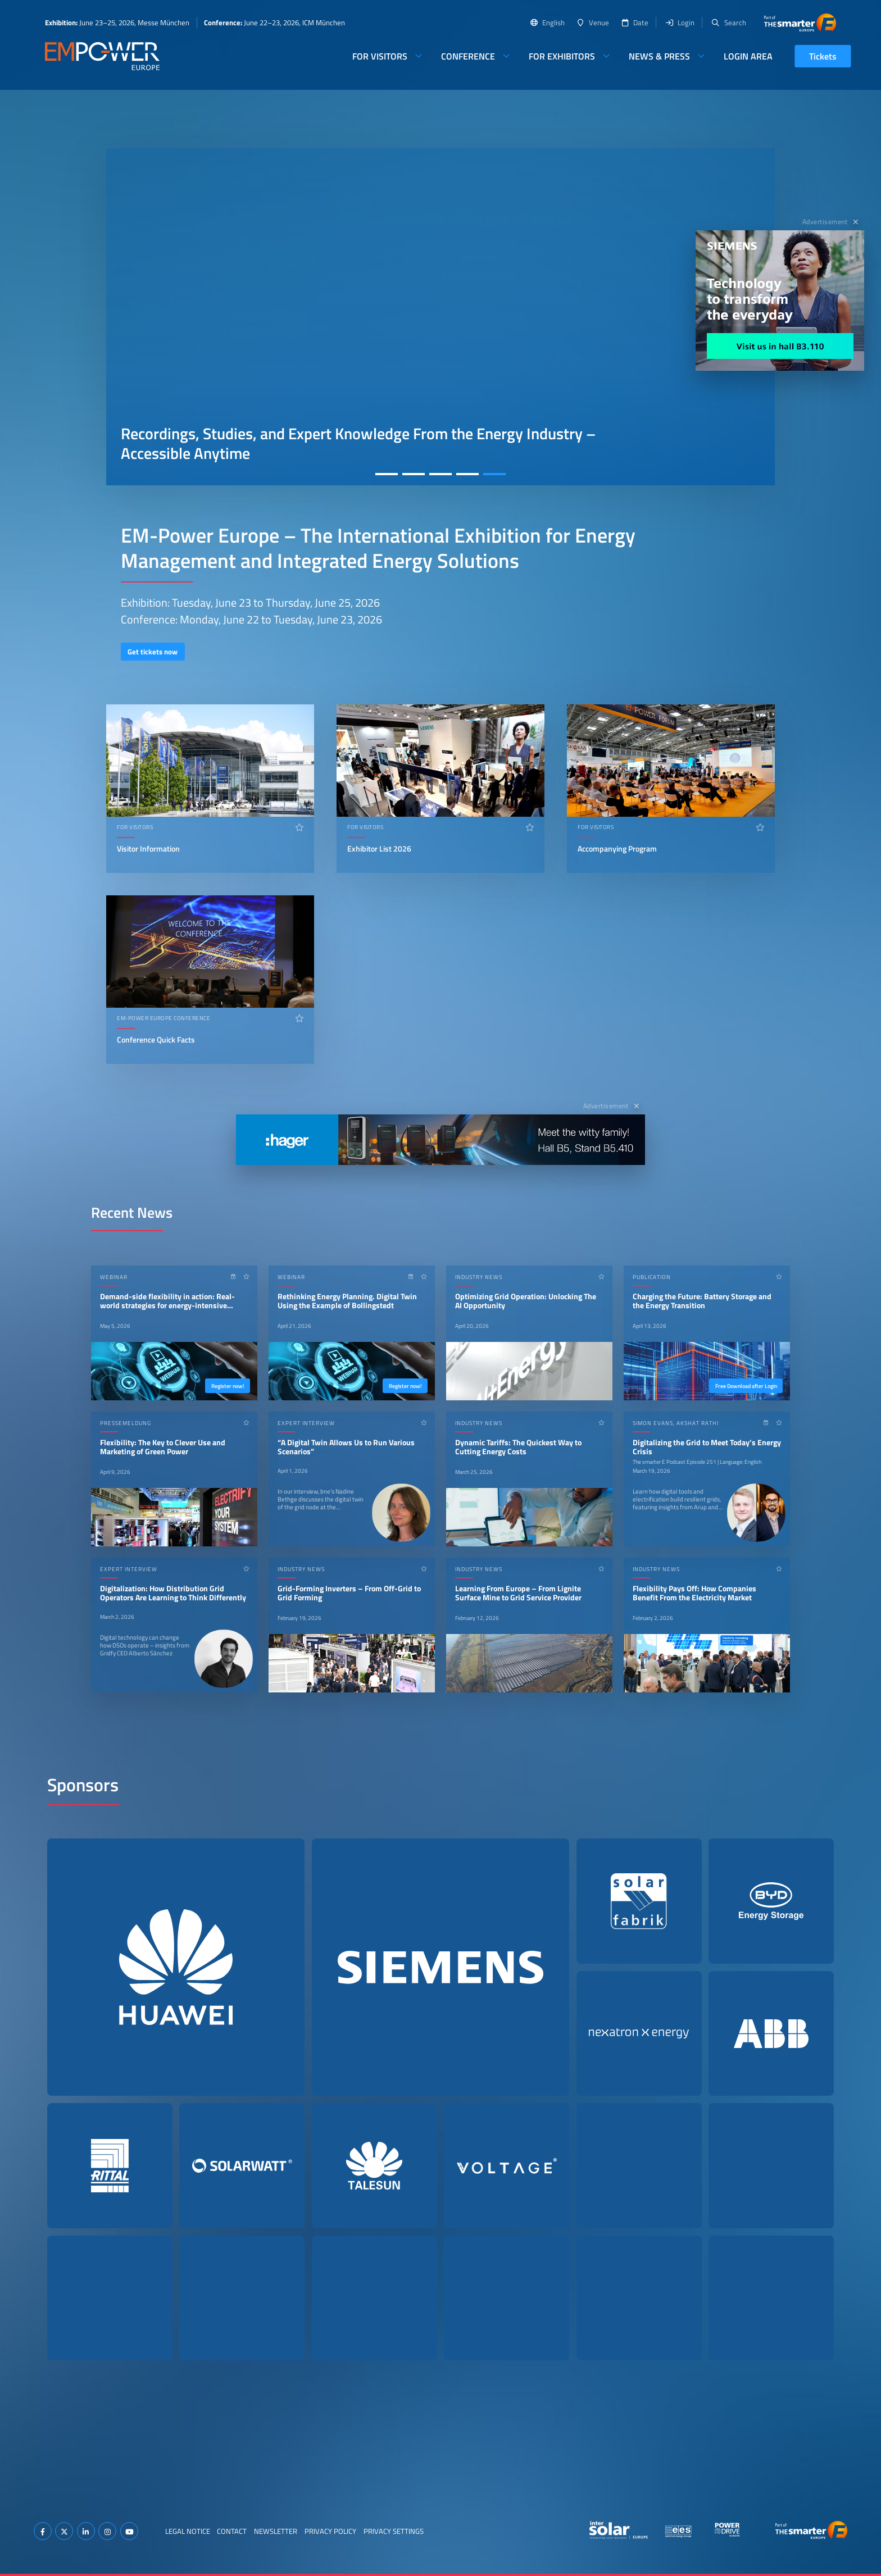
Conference (468, 56)
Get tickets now (153, 651)
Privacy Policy (330, 2531)
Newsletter (275, 2531)
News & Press (659, 56)
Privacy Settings (394, 2531)
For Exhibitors (562, 56)
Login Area (748, 56)
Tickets (823, 56)
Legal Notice (187, 2531)
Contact (232, 2531)
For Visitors (379, 56)
